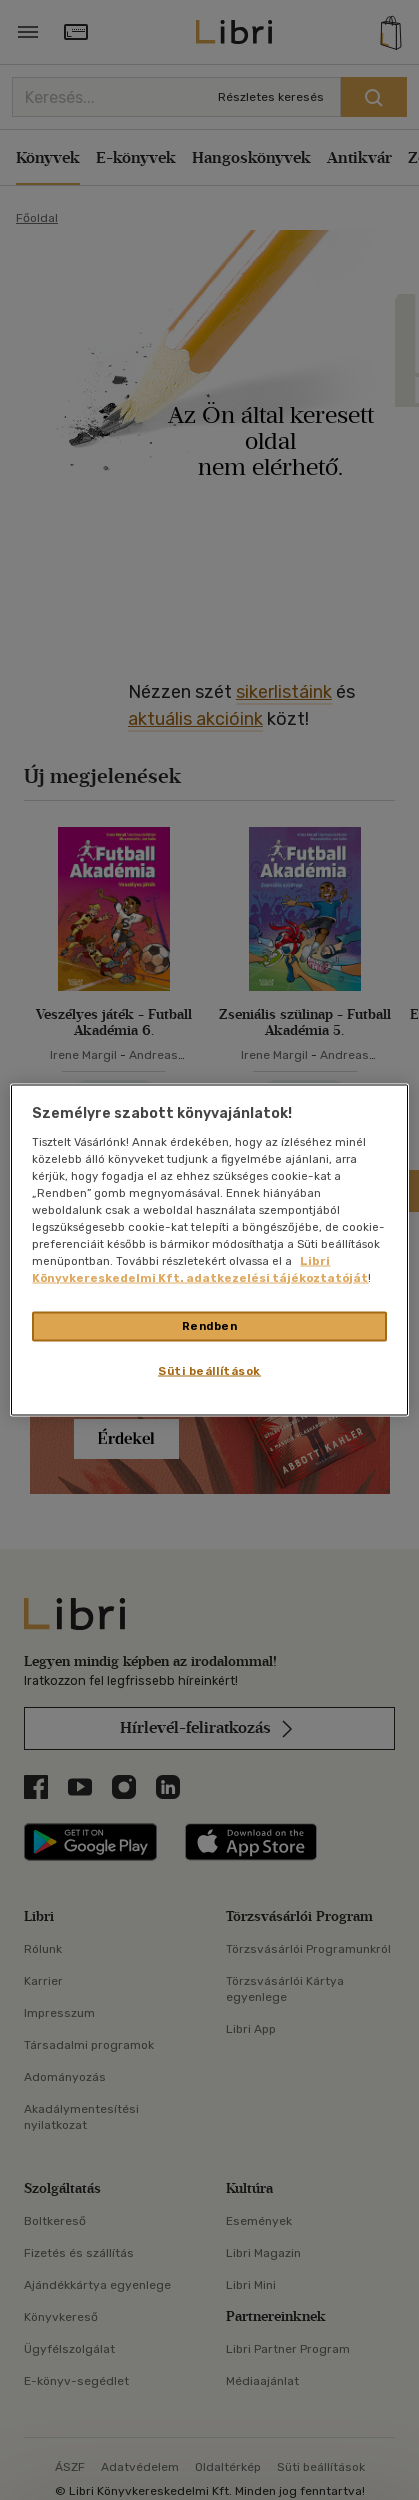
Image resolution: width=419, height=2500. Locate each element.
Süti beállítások (209, 1371)
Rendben (210, 1326)
